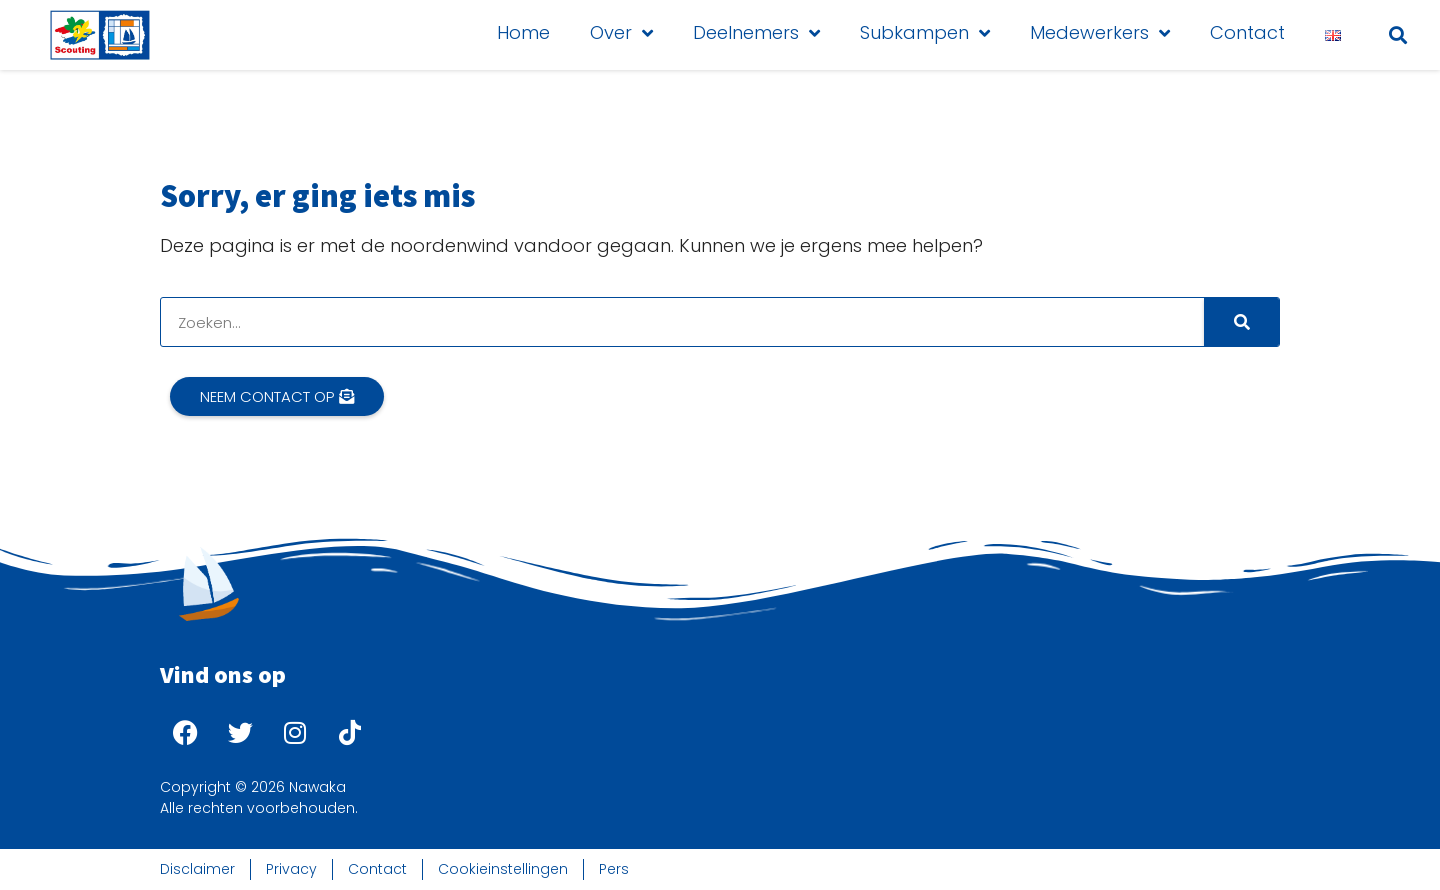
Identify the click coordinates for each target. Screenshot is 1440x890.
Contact (1247, 32)
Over (621, 33)
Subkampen (925, 33)
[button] (1397, 34)
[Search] (1241, 322)
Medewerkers (1100, 33)
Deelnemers (756, 33)
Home (523, 32)
